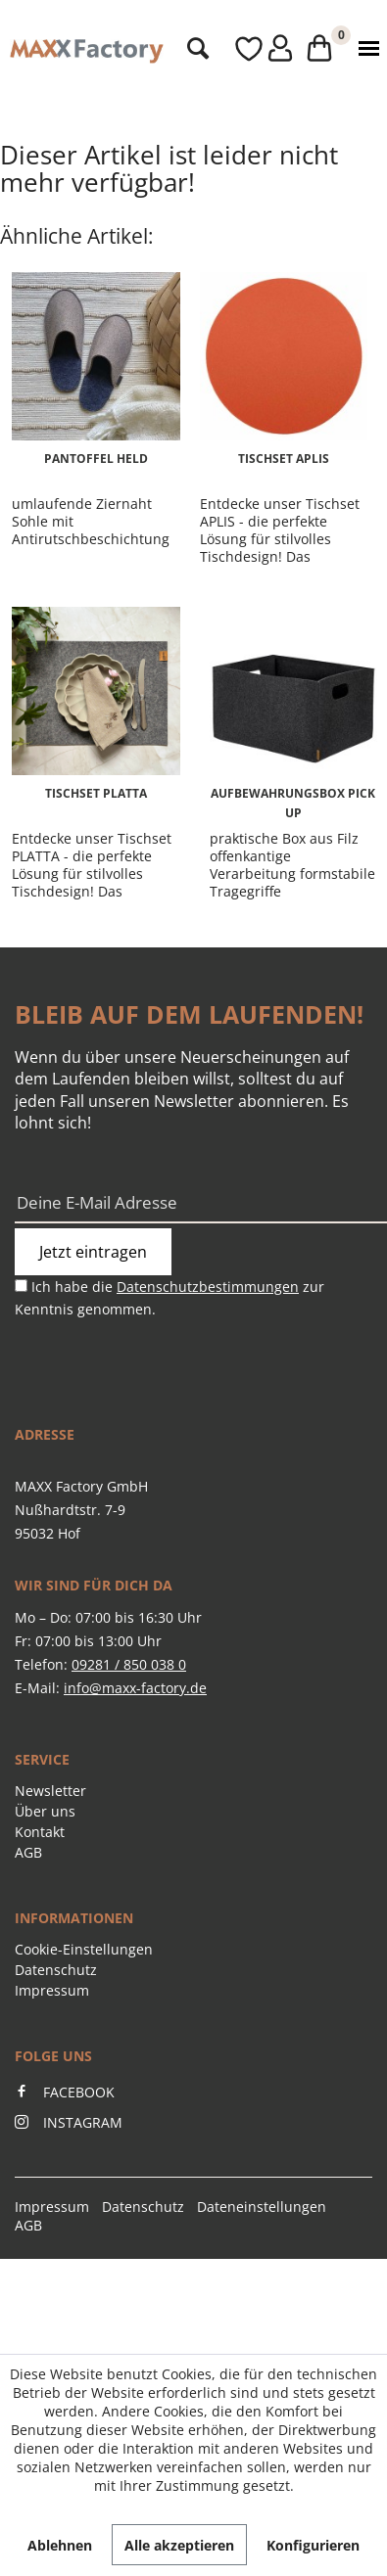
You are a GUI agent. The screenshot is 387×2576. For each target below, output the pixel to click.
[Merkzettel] (230, 49)
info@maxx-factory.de (135, 1688)
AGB (28, 1852)
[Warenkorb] (313, 49)
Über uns (45, 1811)
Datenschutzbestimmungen (208, 1286)
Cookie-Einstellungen (84, 1949)
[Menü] (364, 49)
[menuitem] (192, 49)
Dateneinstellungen (261, 2206)
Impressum (52, 1990)
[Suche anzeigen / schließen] (192, 49)
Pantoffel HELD (96, 458)
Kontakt (40, 1831)
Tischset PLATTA (96, 793)
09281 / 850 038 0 (129, 1664)
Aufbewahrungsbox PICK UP (293, 803)
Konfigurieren (313, 2545)
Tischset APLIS (283, 458)
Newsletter (50, 1790)
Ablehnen (59, 2545)
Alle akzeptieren (179, 2545)
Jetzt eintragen (93, 1252)
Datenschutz (56, 1969)
